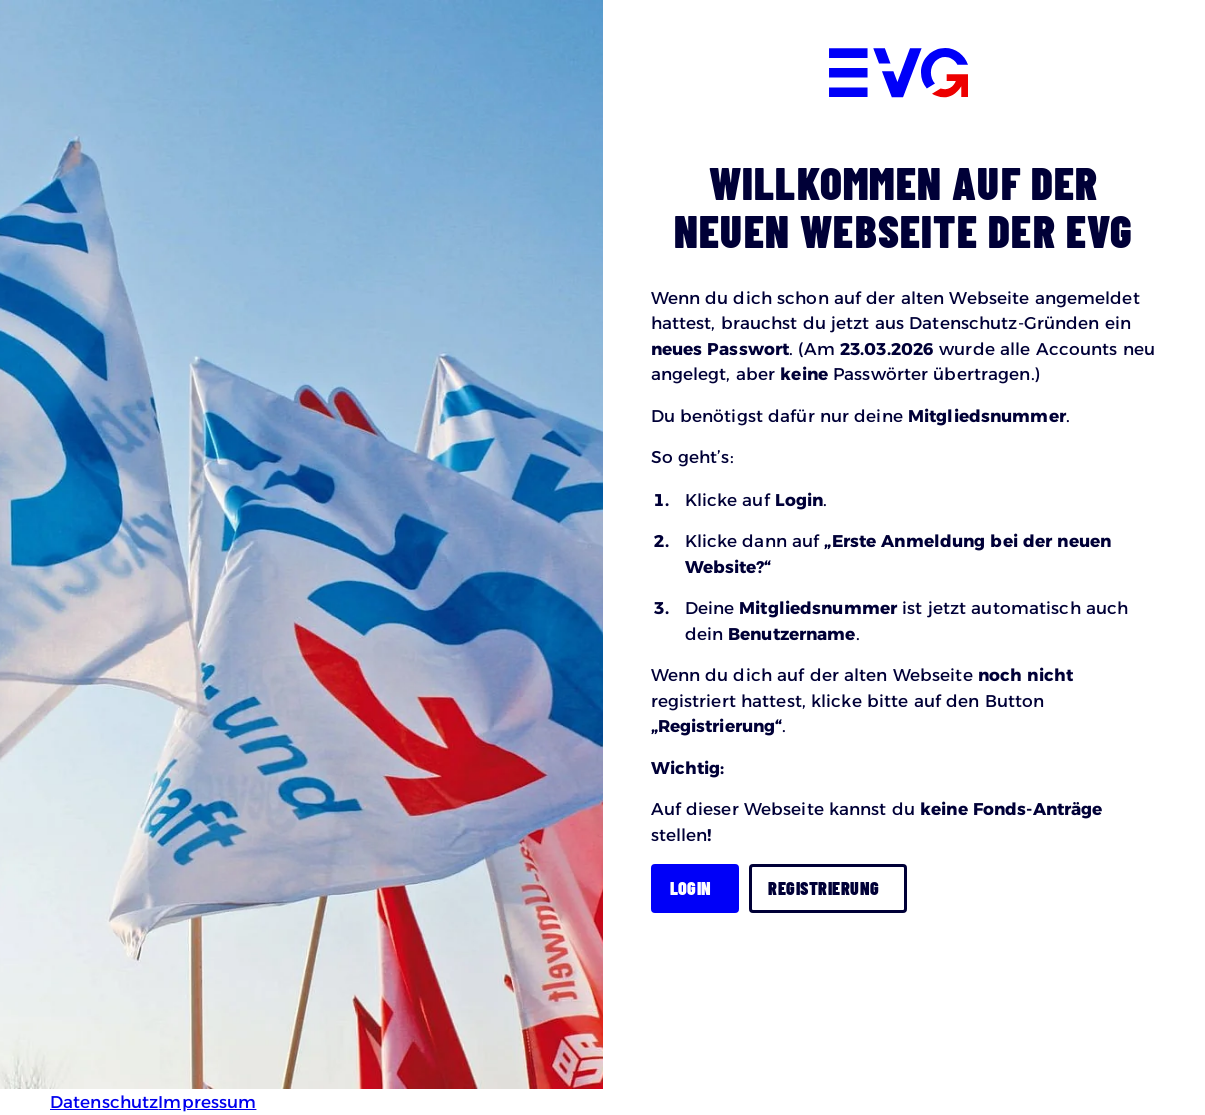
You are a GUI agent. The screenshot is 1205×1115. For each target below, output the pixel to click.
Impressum (207, 1102)
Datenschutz (104, 1102)
